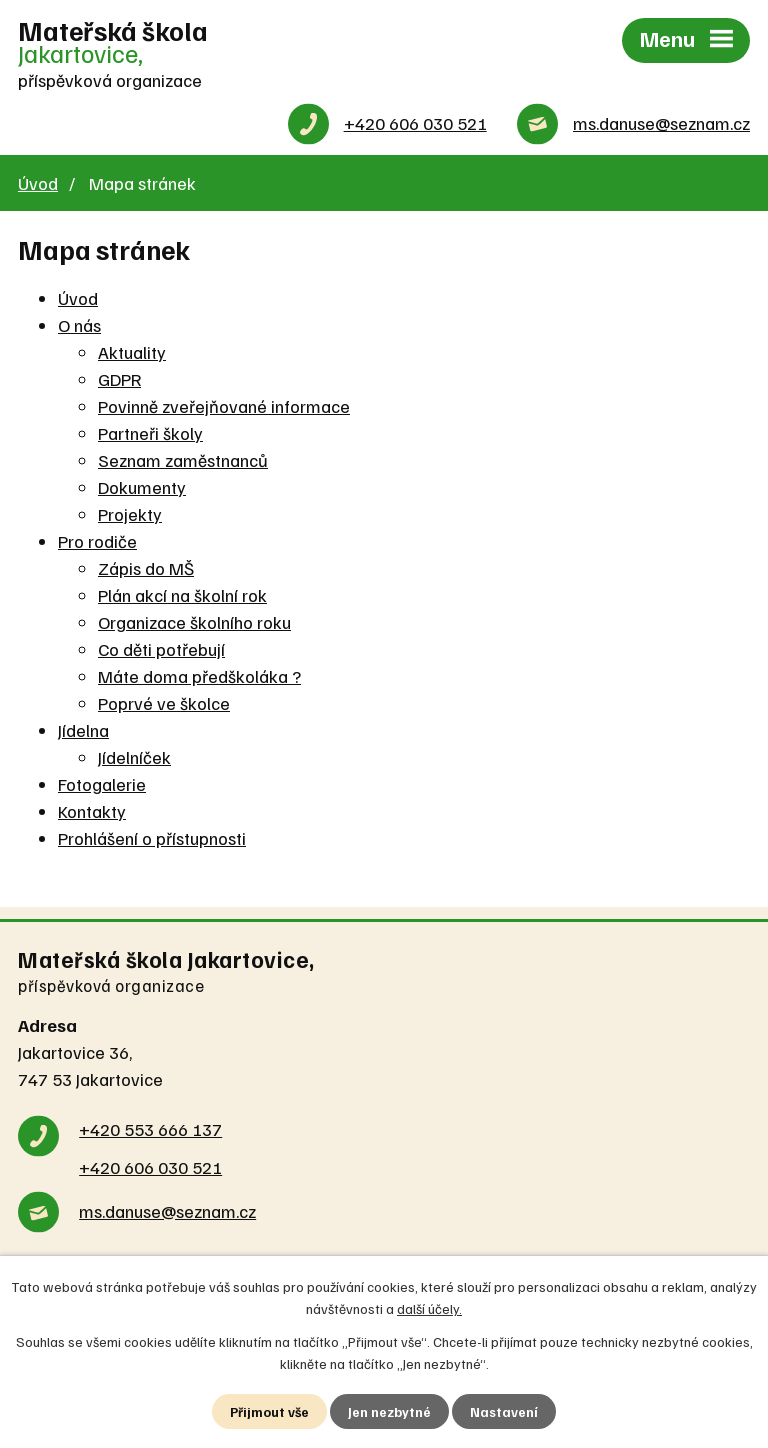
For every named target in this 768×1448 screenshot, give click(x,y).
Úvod (38, 184)
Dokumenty (142, 488)
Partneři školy (150, 434)
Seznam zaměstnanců (183, 461)
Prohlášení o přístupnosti (152, 839)
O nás (79, 326)
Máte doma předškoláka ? (199, 677)
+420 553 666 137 (150, 1130)
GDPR (119, 380)
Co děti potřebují (161, 650)
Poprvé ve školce (164, 704)
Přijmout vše (269, 1411)
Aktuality (132, 353)
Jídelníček (134, 758)
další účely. (429, 1307)
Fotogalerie (102, 785)
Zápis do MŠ (146, 569)
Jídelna (83, 731)
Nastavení (505, 1411)
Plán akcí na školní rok (182, 596)
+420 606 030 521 (415, 125)
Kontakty (92, 812)
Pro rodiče (97, 542)
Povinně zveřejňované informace (224, 407)
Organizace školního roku (194, 623)
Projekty (130, 515)
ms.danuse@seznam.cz (661, 125)
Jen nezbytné (390, 1411)
